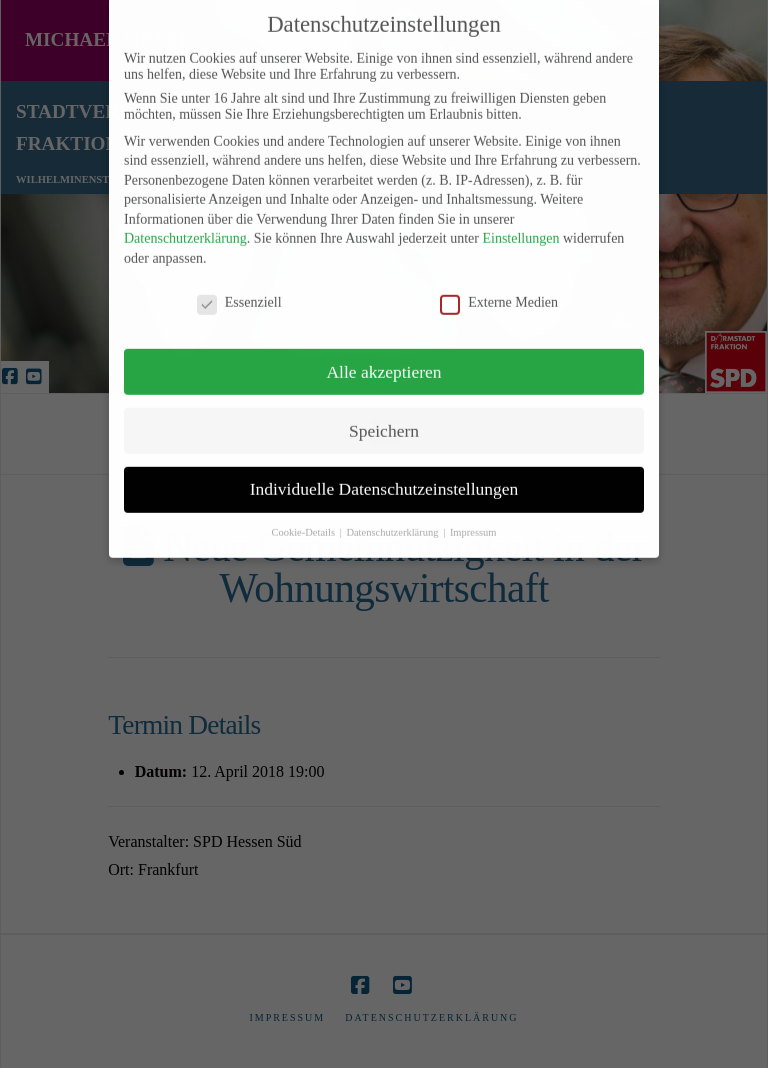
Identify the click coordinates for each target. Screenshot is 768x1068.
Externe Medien (499, 287)
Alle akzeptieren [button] (383, 355)
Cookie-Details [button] (304, 516)
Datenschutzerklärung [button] (393, 516)
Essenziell (239, 287)
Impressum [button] (473, 516)
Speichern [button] (384, 414)
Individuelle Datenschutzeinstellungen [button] (384, 473)
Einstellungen (520, 222)
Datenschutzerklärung (185, 222)
